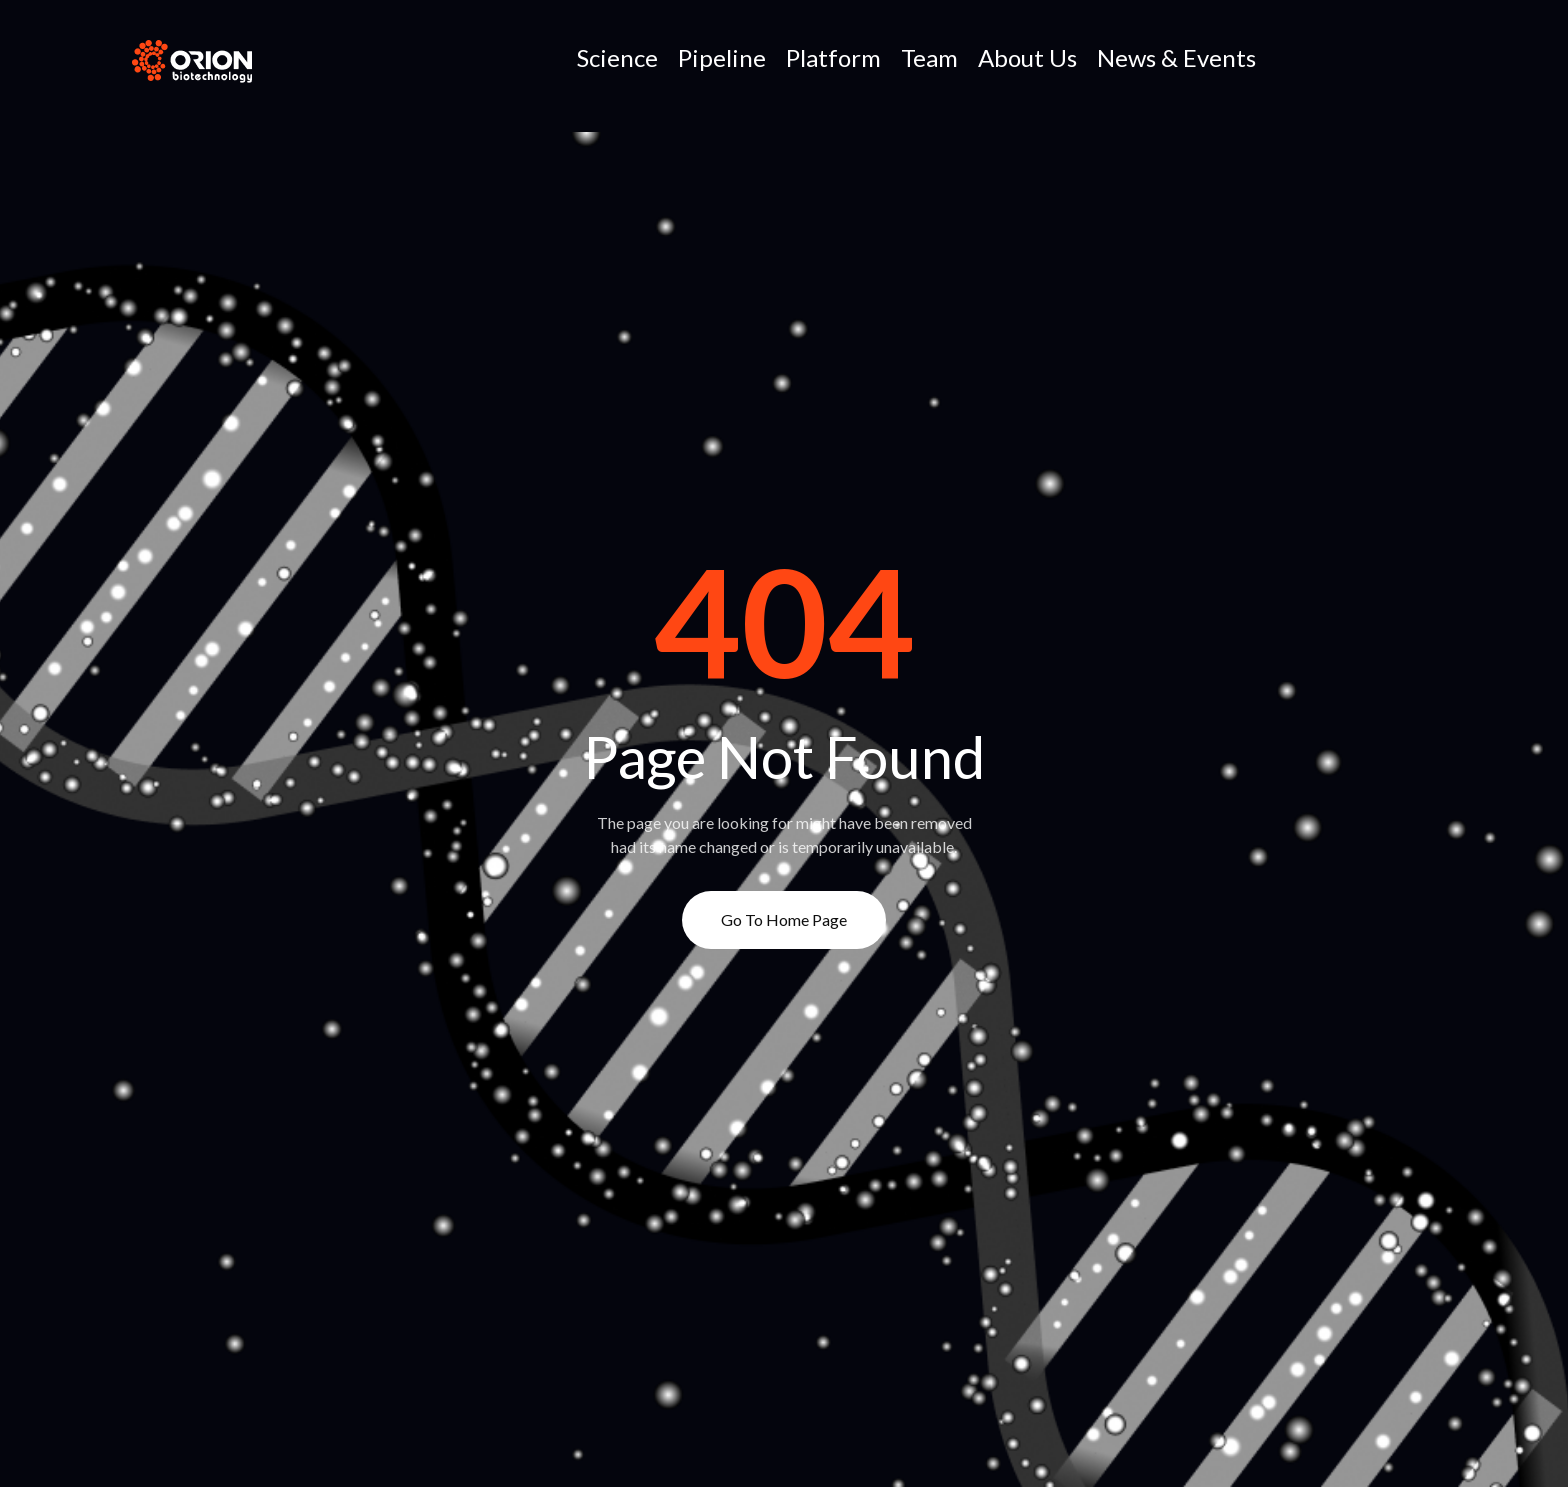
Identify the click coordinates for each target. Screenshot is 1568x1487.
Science (617, 57)
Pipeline (722, 57)
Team (929, 57)
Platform (833, 57)
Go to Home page (784, 919)
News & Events (1176, 57)
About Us (1027, 57)
